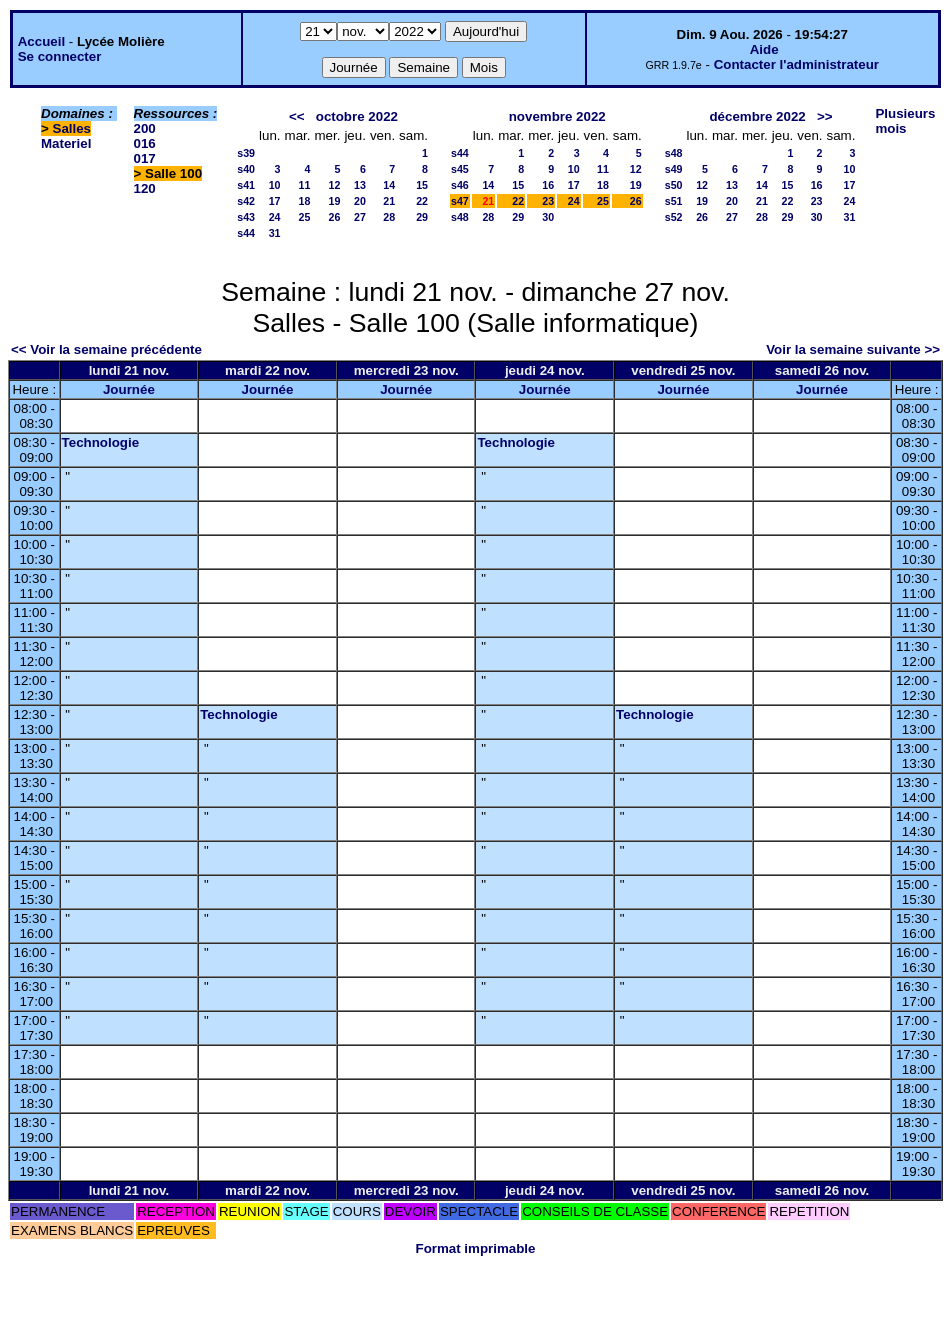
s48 (460, 217)
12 (335, 185)
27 (360, 217)
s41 (246, 185)
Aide (764, 49)
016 (145, 143)
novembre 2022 (557, 116)
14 (389, 185)
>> (825, 116)
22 (422, 201)
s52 (674, 217)
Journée (129, 389)
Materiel (66, 143)
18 (305, 201)
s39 (246, 153)
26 (335, 217)
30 (548, 217)
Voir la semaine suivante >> (853, 349)
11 (305, 185)
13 (360, 185)
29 (422, 217)
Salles (72, 128)
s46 (460, 185)
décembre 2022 (757, 116)
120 (145, 188)
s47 (460, 201)
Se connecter (60, 56)
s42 (246, 201)
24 (275, 217)
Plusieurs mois (905, 121)
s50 (674, 185)
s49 (674, 169)
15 (422, 185)
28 (389, 217)
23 (548, 201)
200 (145, 128)
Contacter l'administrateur (796, 64)
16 (548, 185)
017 (145, 158)
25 (305, 217)
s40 (246, 169)
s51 (674, 201)
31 (275, 233)
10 (275, 185)
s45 (460, 169)
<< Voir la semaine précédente (106, 349)
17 (275, 201)
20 (360, 201)
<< (297, 116)
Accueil (41, 41)
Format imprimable (476, 1248)
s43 (246, 217)
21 (389, 201)
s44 (246, 233)
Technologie (101, 442)
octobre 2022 (357, 116)
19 (335, 201)
